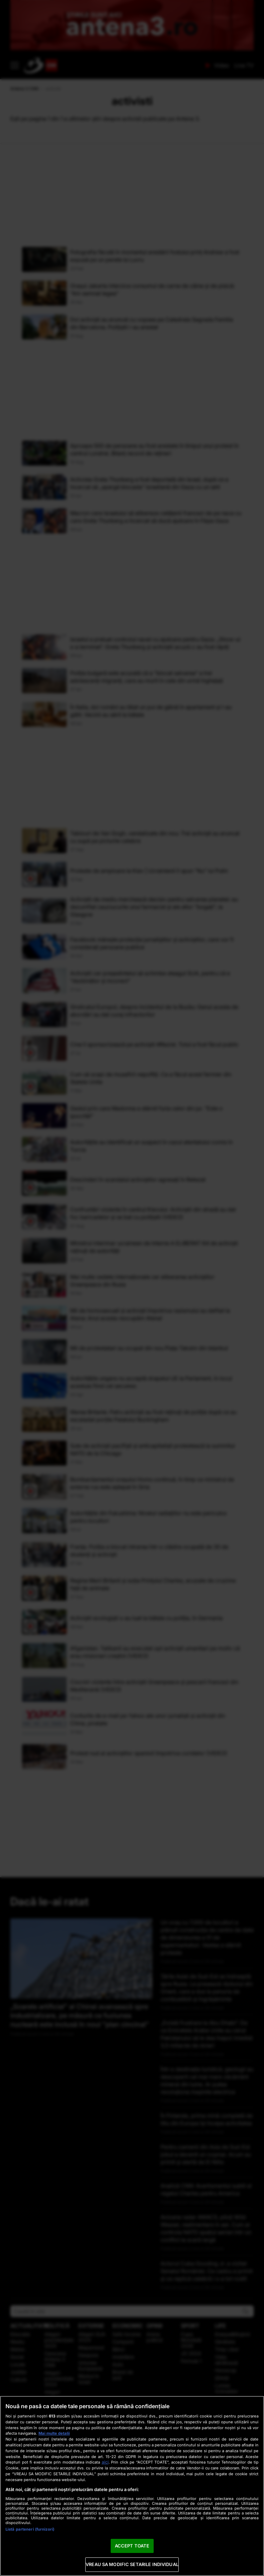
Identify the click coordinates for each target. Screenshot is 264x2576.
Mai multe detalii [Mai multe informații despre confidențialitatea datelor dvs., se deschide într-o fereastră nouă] (54, 2433)
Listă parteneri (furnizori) (30, 2529)
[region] (132, 2486)
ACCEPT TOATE (132, 2545)
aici (105, 2462)
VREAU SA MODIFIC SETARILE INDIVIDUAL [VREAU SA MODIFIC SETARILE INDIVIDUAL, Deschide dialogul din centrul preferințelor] (132, 2564)
